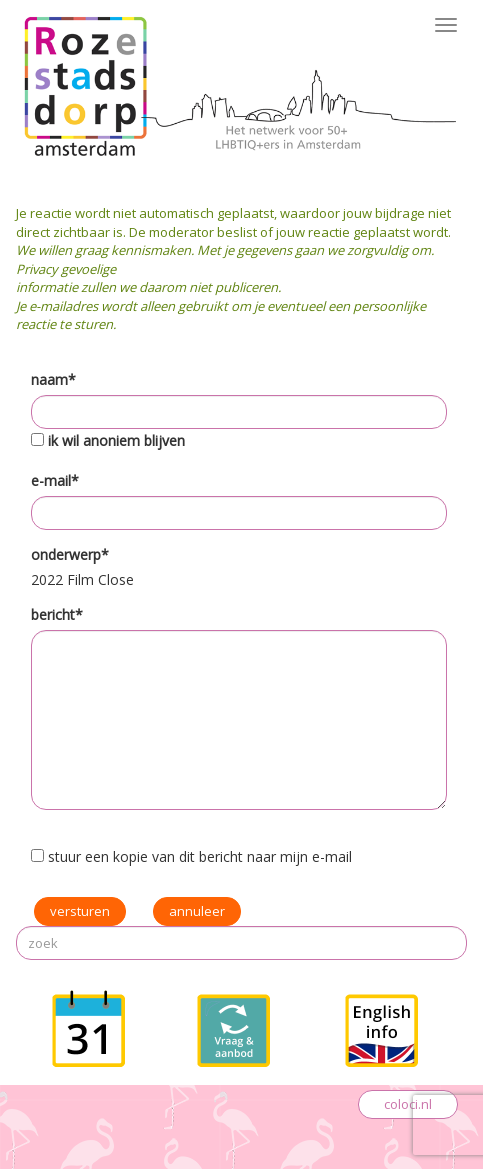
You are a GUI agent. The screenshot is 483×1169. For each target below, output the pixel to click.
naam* (53, 379)
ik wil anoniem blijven (116, 440)
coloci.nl (408, 1104)
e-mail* (55, 480)
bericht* (57, 614)
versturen (80, 911)
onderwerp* (70, 554)
